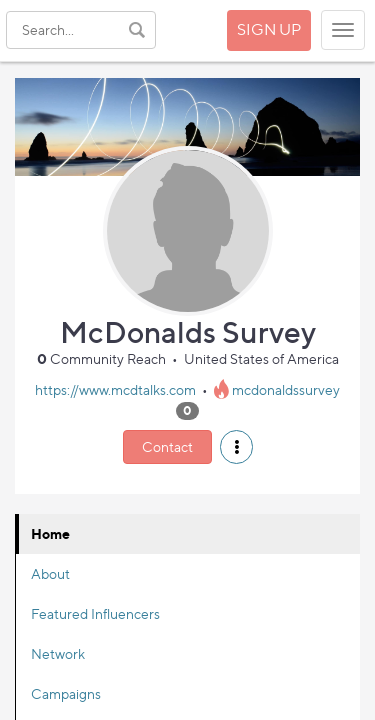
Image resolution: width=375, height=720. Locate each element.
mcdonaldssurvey (286, 389)
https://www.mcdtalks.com (115, 389)
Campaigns (66, 693)
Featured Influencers (95, 613)
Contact (167, 446)
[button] (236, 447)
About (50, 573)
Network (58, 653)
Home (50, 533)
